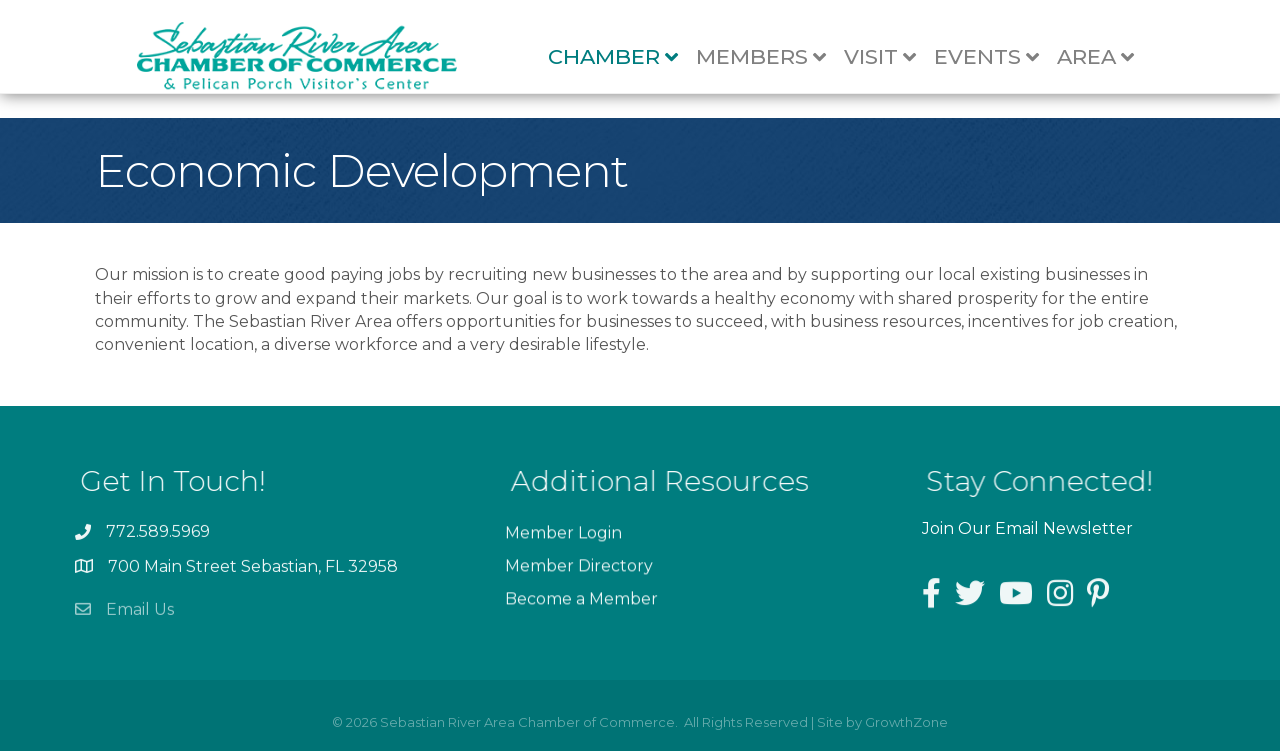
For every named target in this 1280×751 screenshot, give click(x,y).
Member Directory (579, 573)
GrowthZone (906, 722)
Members (771, 57)
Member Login (563, 540)
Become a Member (581, 606)
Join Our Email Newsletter (1027, 528)
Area (1105, 57)
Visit (890, 57)
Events (996, 57)
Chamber (623, 57)
